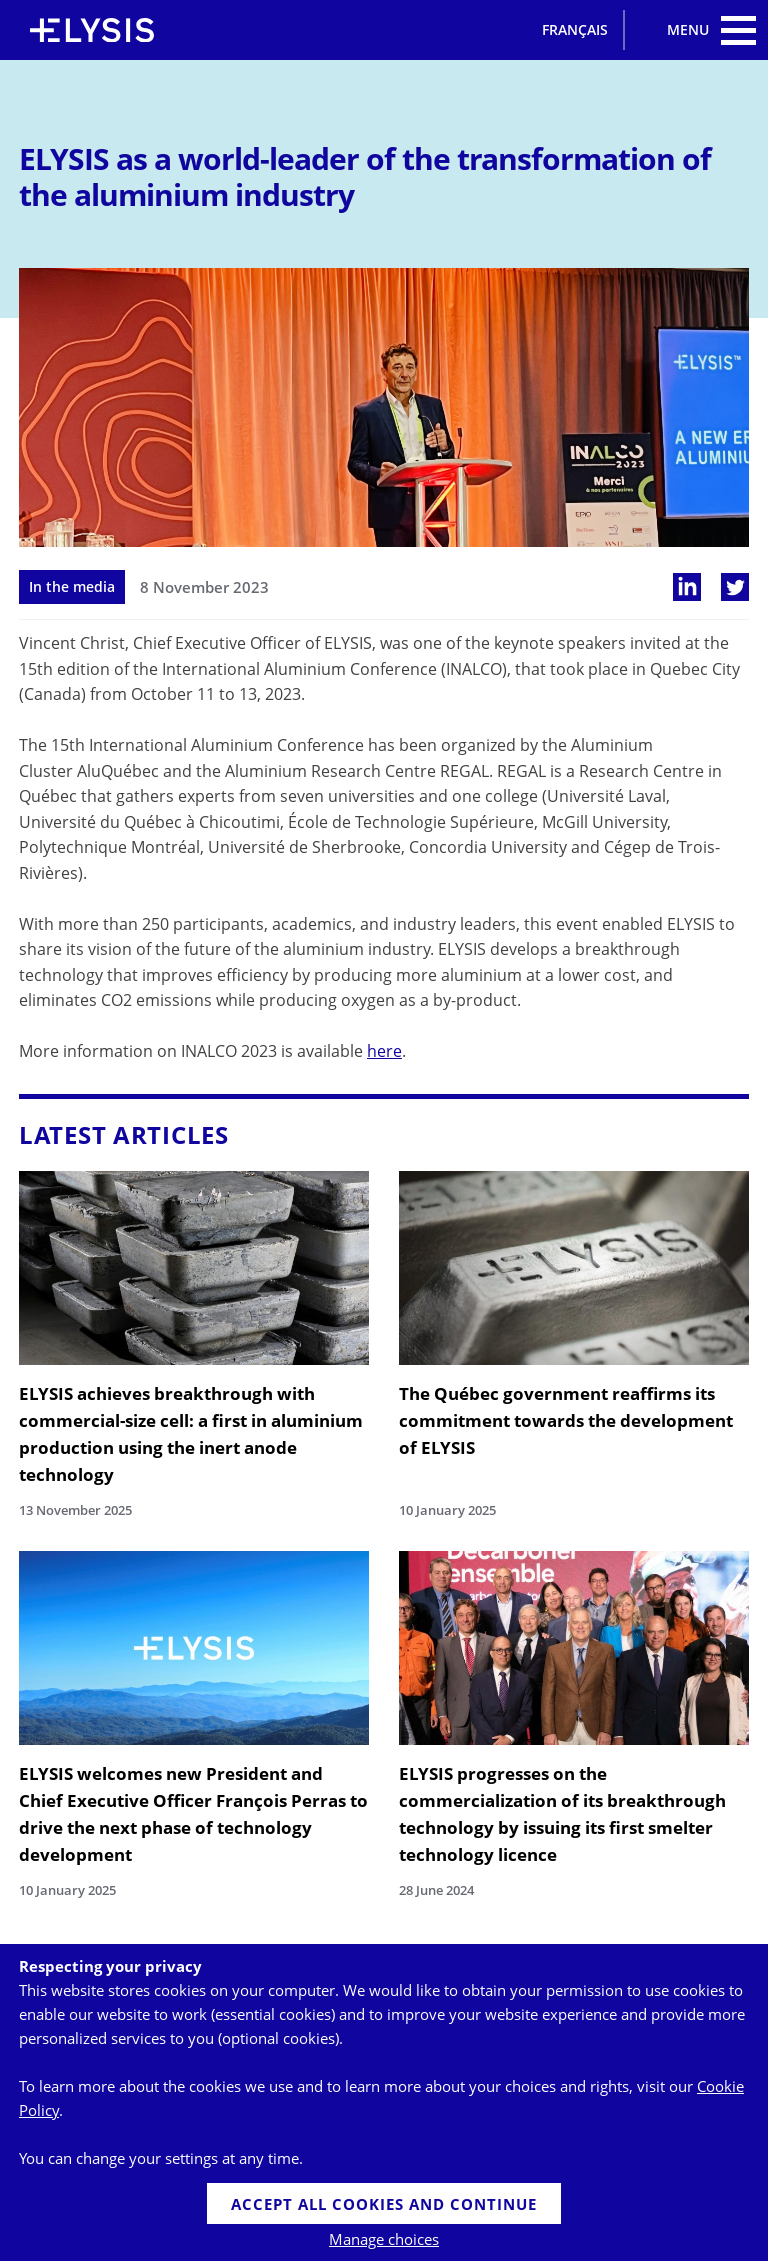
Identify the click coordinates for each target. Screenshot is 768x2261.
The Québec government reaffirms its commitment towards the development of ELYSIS (566, 1420)
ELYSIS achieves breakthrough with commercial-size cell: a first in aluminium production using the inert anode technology (191, 1434)
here (384, 1050)
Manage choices (384, 2239)
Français (575, 29)
